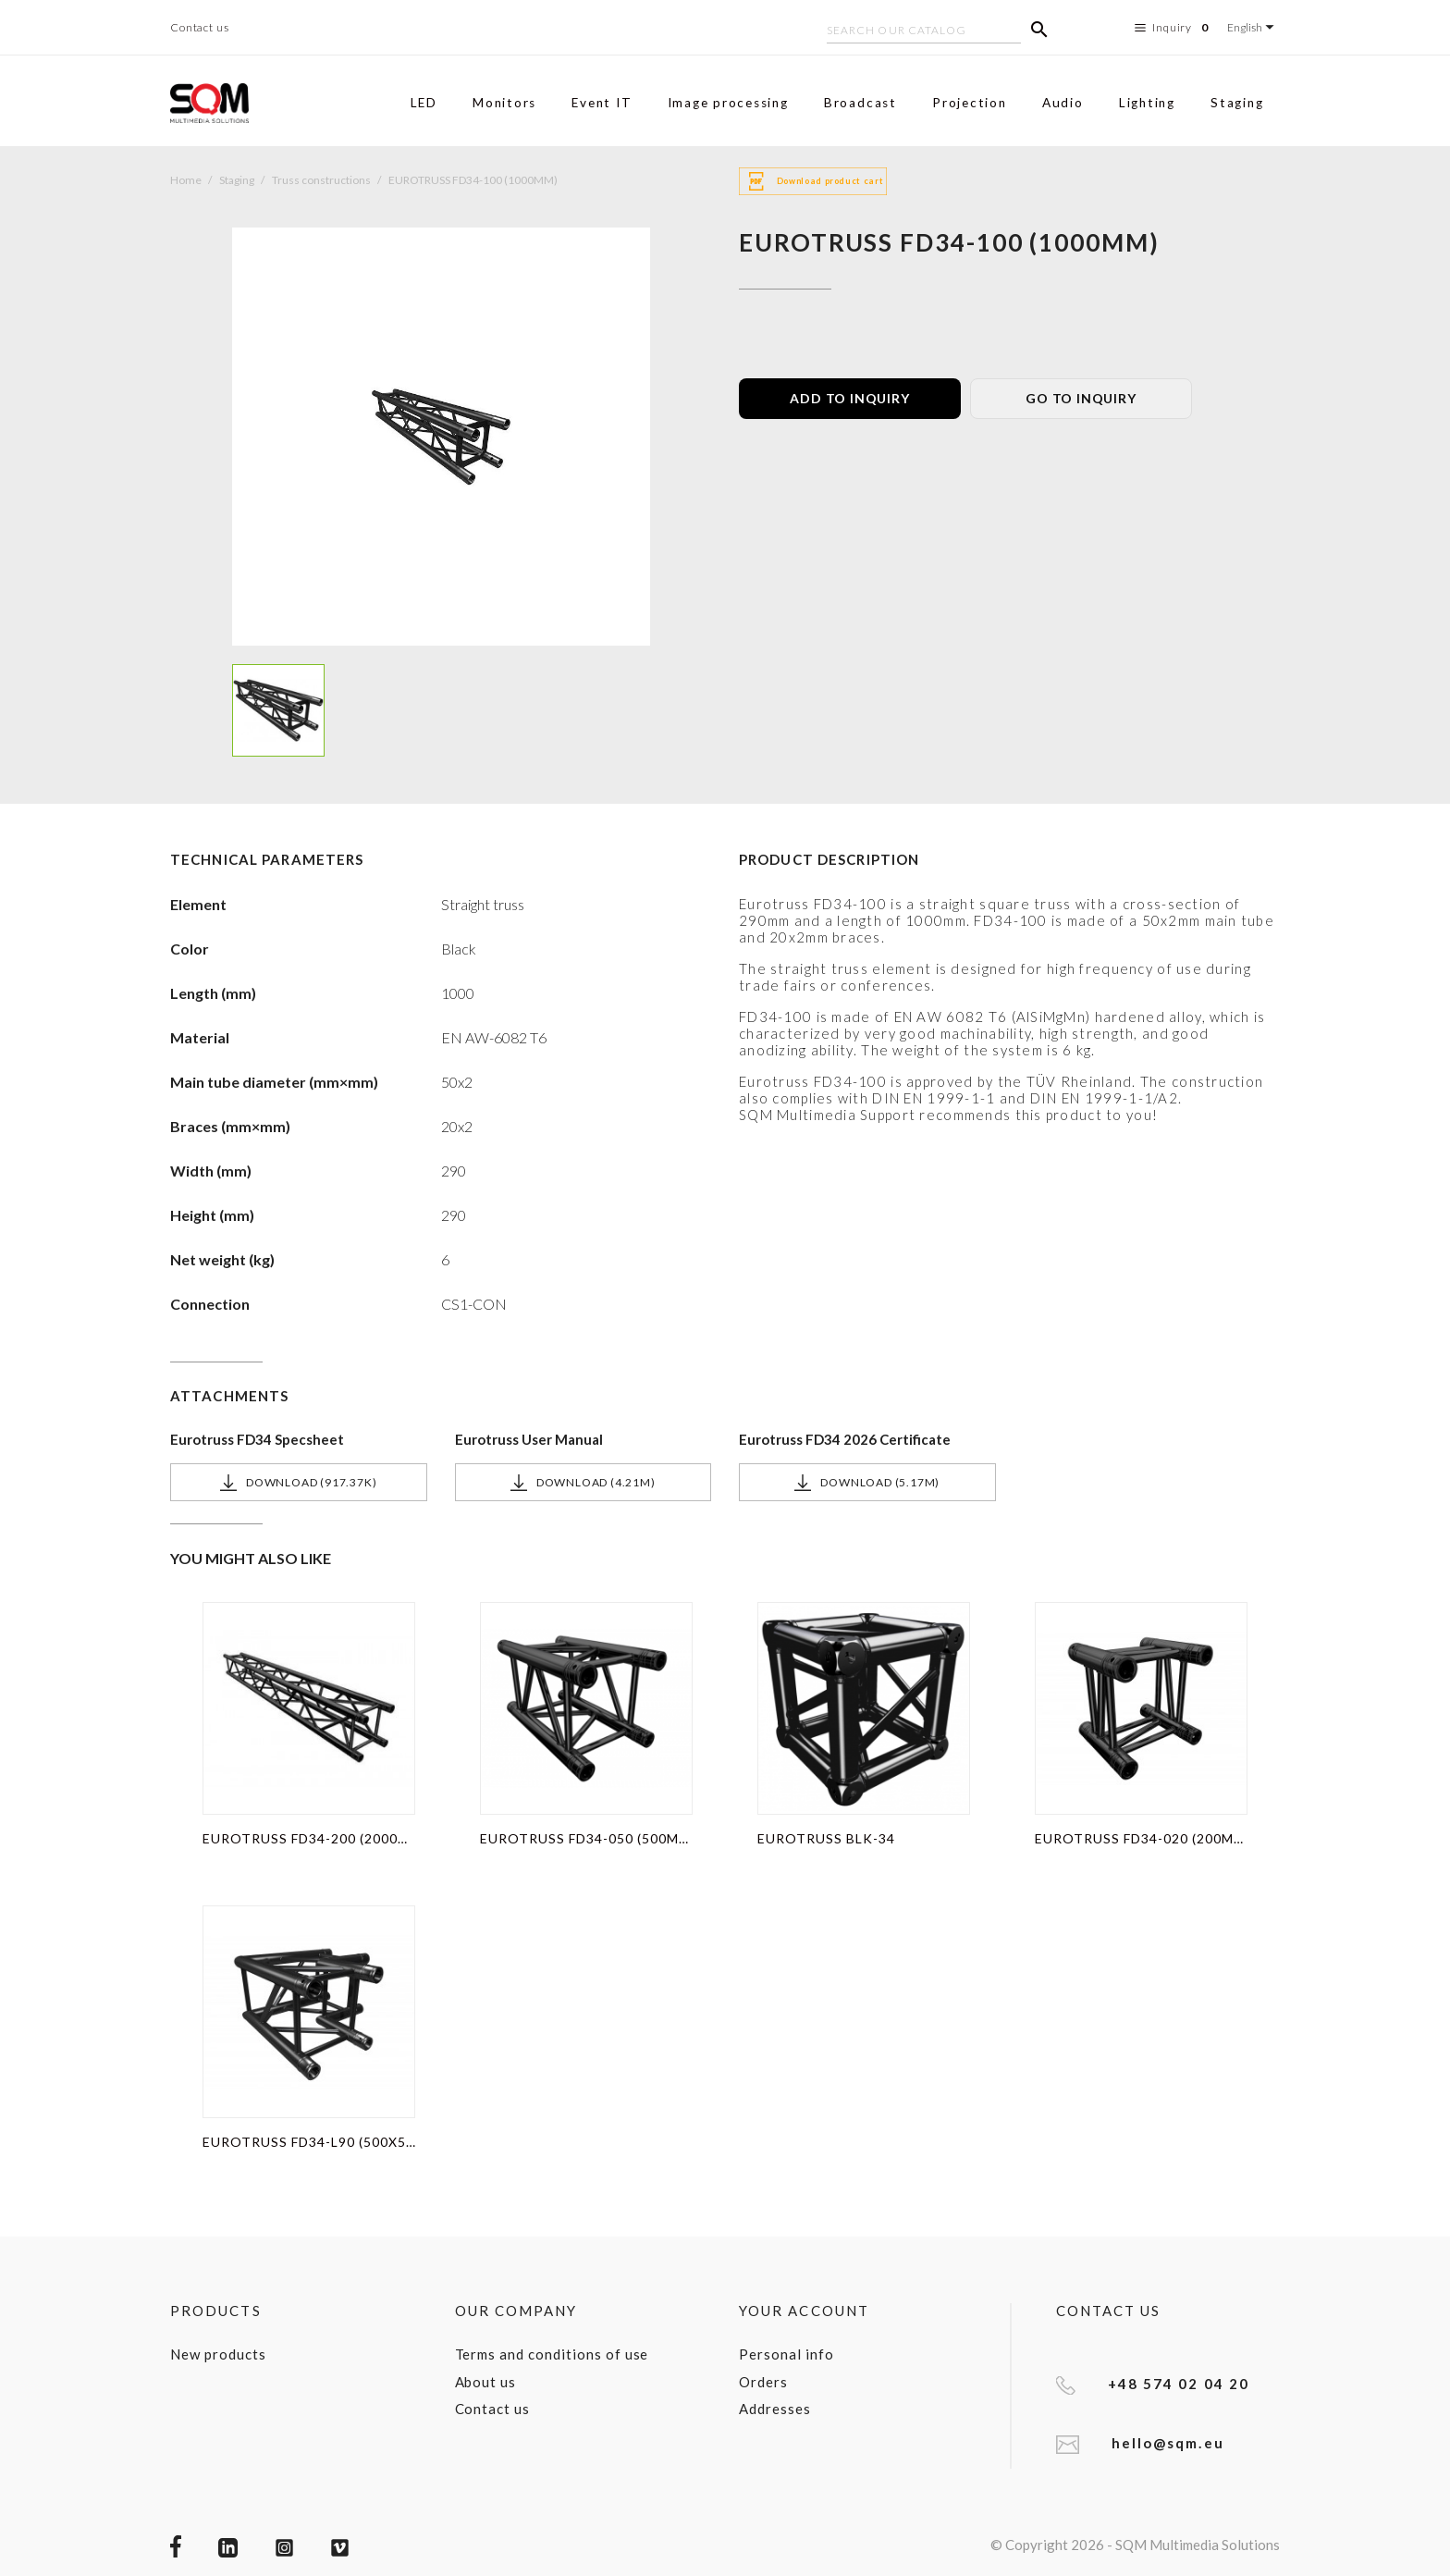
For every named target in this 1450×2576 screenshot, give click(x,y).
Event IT (601, 102)
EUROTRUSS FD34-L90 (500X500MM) (309, 2142)
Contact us (199, 27)
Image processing (728, 102)
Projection (969, 102)
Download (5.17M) (867, 1482)
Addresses (775, 2408)
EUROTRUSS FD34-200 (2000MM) (309, 1838)
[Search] (924, 32)
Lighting (1147, 102)
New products (218, 2354)
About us (486, 2381)
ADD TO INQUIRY (849, 398)
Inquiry (1174, 27)
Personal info (786, 2354)
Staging (1236, 102)
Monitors (504, 102)
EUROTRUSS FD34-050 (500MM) (586, 1838)
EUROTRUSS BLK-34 (826, 1838)
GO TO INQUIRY (1081, 398)
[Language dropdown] (1253, 27)
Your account (804, 2310)
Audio (1063, 102)
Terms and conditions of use (552, 2354)
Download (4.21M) (583, 1482)
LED (424, 102)
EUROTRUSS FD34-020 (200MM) (1141, 1838)
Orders (763, 2381)
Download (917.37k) (298, 1482)
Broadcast (860, 102)
